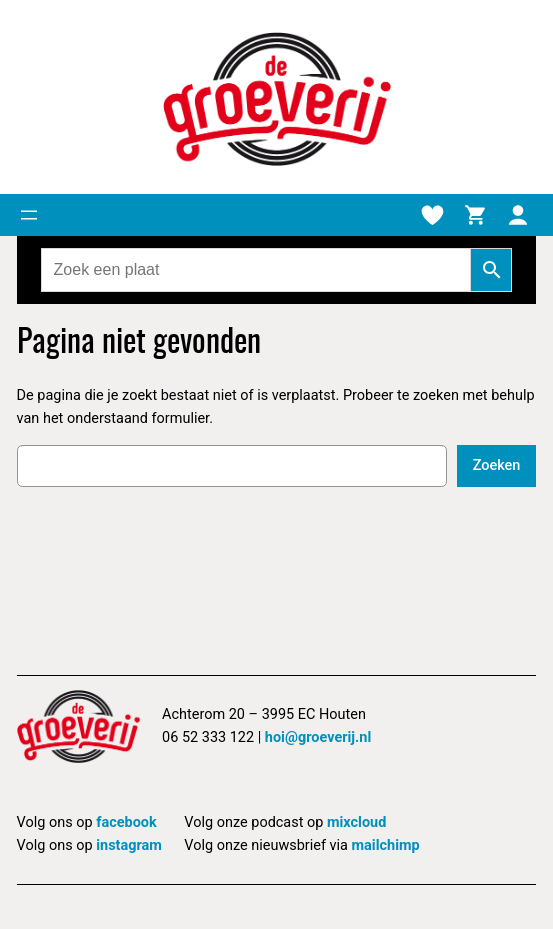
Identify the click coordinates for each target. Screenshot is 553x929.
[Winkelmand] (475, 215)
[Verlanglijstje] (432, 215)
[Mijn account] (518, 215)
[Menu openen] (29, 215)
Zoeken (497, 465)
